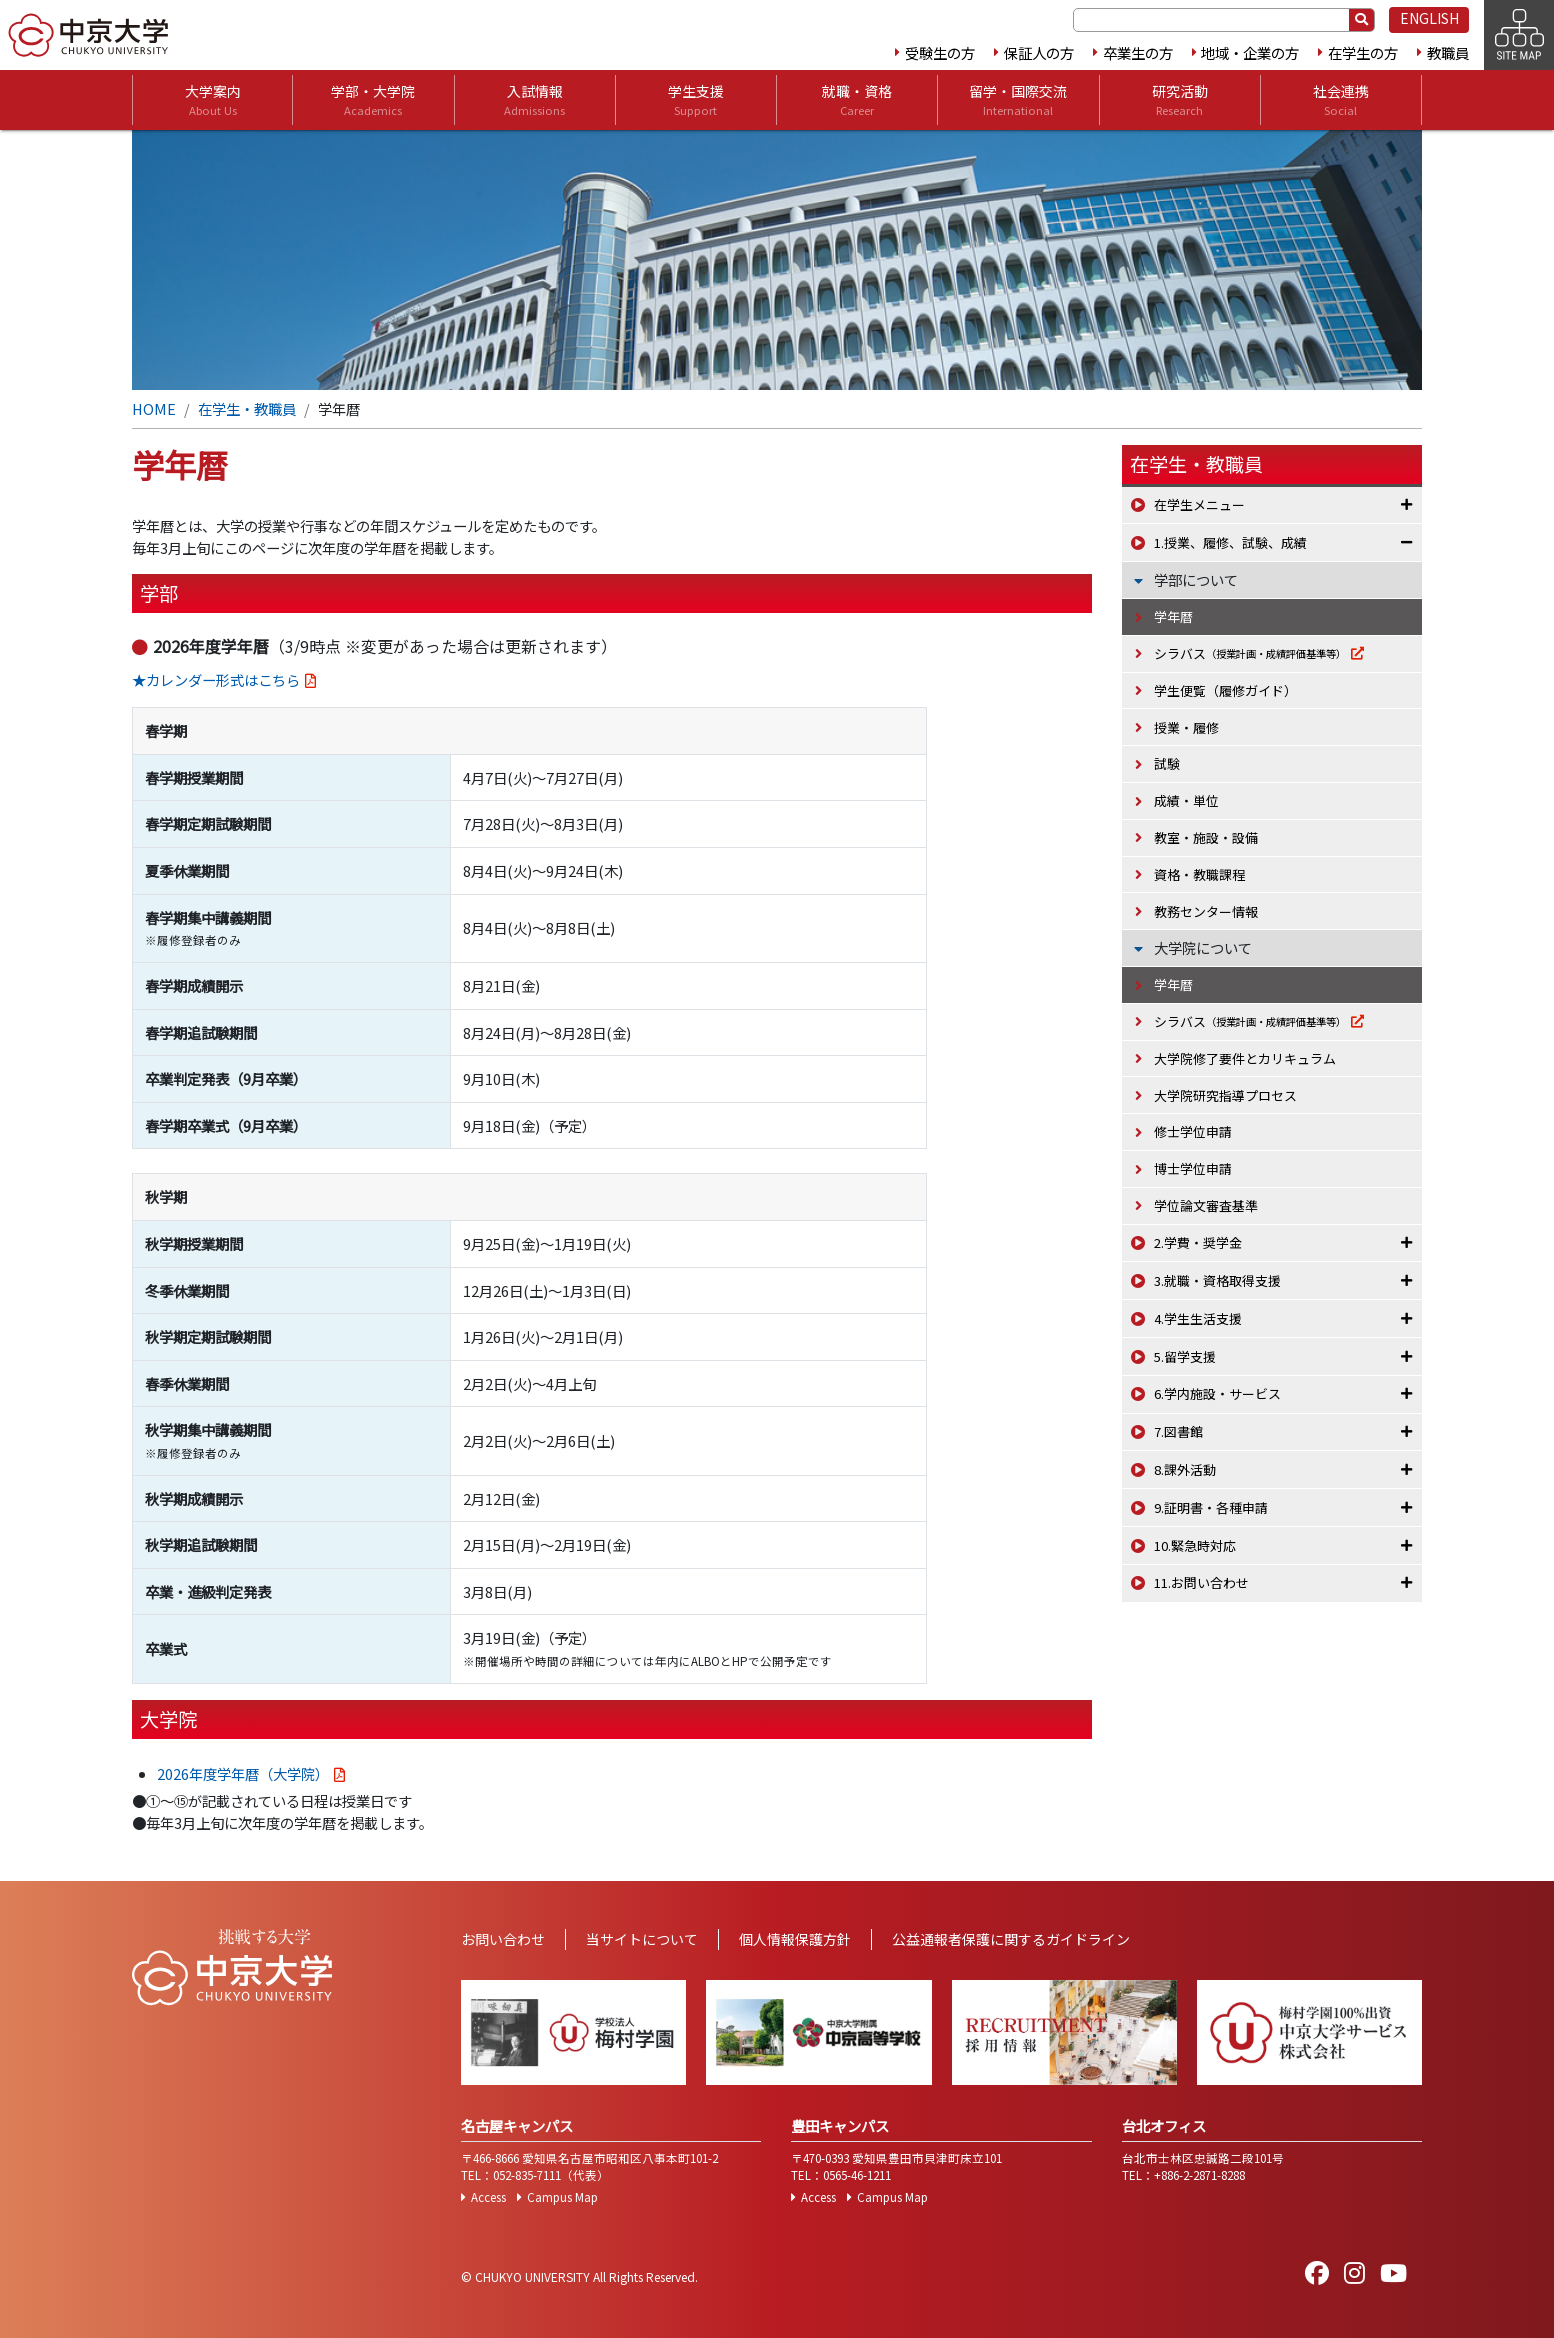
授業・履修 (1186, 727)
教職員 (1448, 52)
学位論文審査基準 (1206, 1205)
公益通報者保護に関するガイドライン (1011, 1939)
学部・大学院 (373, 100)
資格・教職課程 (1199, 874)
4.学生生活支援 (1198, 1318)
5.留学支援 (1185, 1356)
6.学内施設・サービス (1217, 1393)
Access (488, 2197)
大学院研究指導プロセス (1225, 1095)
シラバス (1250, 653)
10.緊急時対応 (1195, 1545)
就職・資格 (857, 100)
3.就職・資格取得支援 (1217, 1280)
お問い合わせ (503, 1939)
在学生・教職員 (247, 408)
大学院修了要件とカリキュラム (1245, 1058)
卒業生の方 (1138, 52)
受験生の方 (940, 52)
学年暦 (1173, 616)
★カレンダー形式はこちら (216, 679)
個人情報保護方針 (795, 1939)
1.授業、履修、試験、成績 (1230, 542)
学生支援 (696, 100)
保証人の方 (1039, 52)
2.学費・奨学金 (1198, 1242)
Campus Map (562, 2197)
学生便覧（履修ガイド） (1225, 690)
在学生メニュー (1199, 504)
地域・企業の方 (1250, 52)
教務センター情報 (1206, 911)
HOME (154, 408)
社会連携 (1341, 100)
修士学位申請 (1193, 1131)
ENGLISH (1429, 18)
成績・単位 (1186, 800)
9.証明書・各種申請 (1211, 1507)
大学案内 (213, 100)
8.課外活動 (1185, 1469)
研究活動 (1180, 100)
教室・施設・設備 (1206, 837)
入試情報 (534, 100)
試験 (1167, 763)
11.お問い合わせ (1201, 1582)
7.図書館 (1178, 1431)
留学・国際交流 (1018, 100)
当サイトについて (642, 1939)
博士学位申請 (1193, 1168)
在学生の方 (1363, 52)
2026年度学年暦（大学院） (243, 1773)
